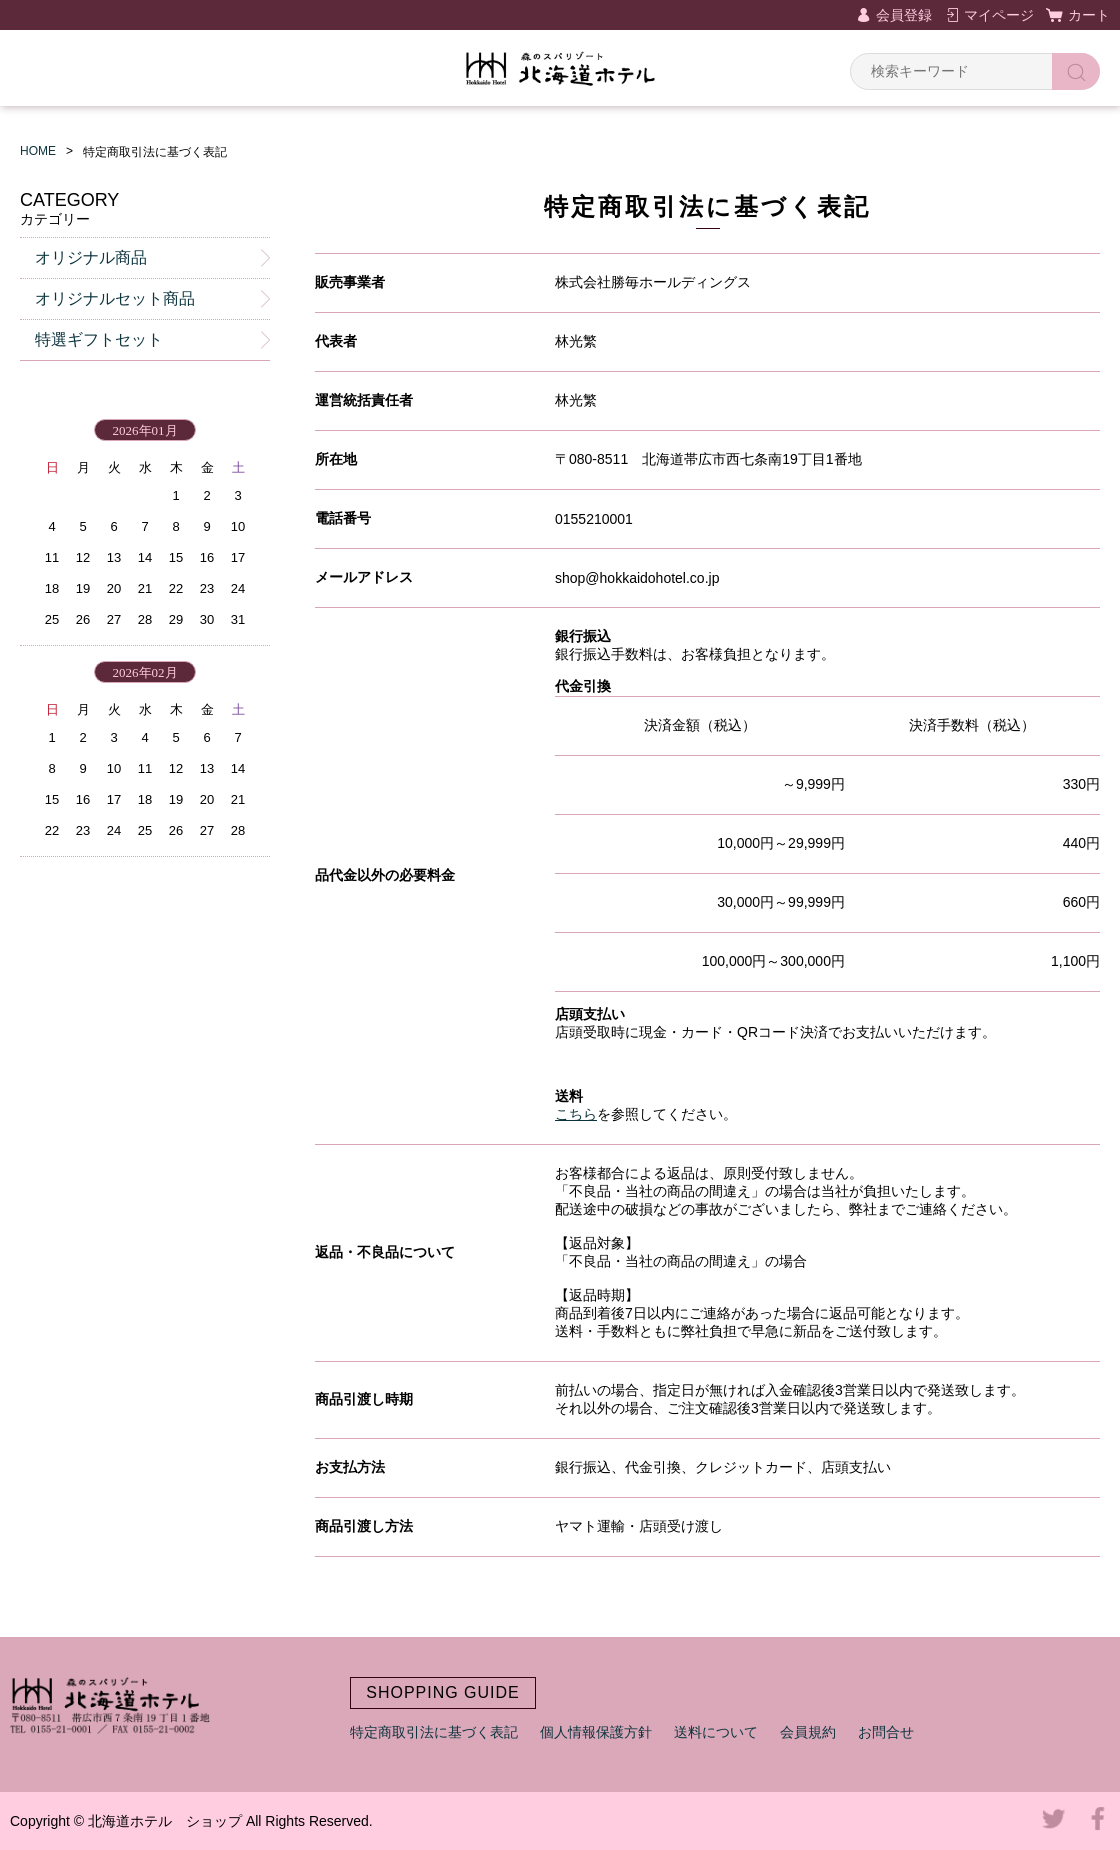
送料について (716, 1732)
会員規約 (808, 1732)
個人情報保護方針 (596, 1732)
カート (1089, 15)
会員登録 (904, 15)
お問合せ (886, 1732)
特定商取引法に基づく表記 (434, 1732)
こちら (576, 1114)
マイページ (999, 15)
